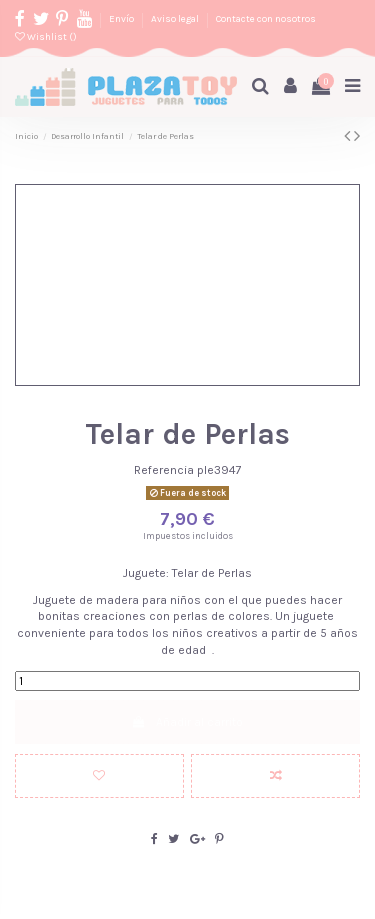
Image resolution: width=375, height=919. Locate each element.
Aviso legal (176, 18)
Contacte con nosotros (266, 18)
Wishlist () (46, 36)
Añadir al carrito (187, 722)
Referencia (164, 470)
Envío (122, 18)
